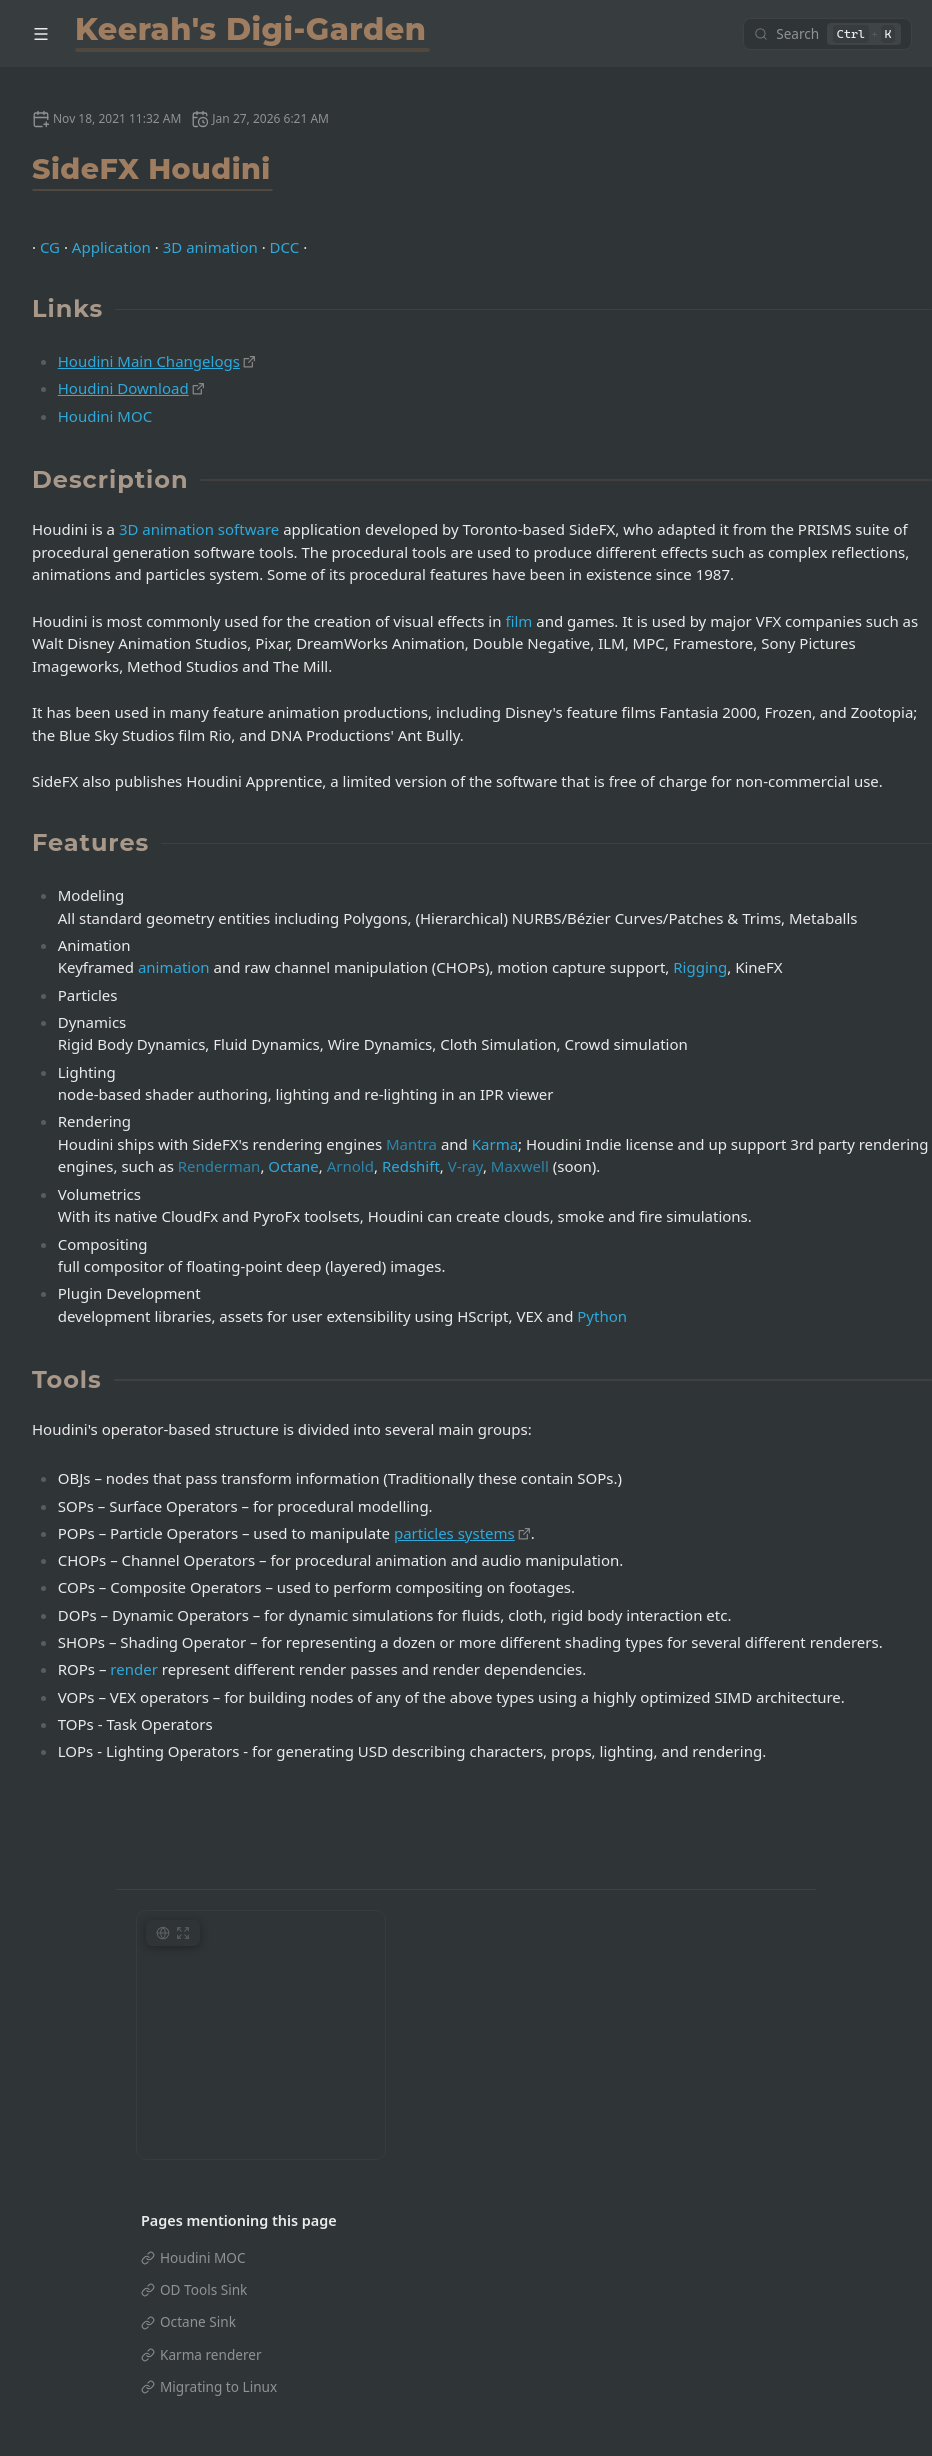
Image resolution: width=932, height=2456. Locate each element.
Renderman (219, 1166)
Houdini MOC (105, 416)
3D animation (210, 247)
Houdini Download (123, 388)
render (134, 1669)
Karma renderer (211, 2354)
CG (50, 247)
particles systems (454, 1533)
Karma (495, 1144)
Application (111, 247)
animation (174, 967)
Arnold (350, 1166)
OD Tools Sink (203, 2289)
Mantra (411, 1144)
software (248, 529)
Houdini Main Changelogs (149, 361)
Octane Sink (198, 2321)
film (518, 621)
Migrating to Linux (218, 2386)
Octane (293, 1166)
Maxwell (520, 1166)
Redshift (411, 1166)
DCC (285, 247)
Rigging (700, 967)
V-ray (465, 1166)
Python (602, 1316)
